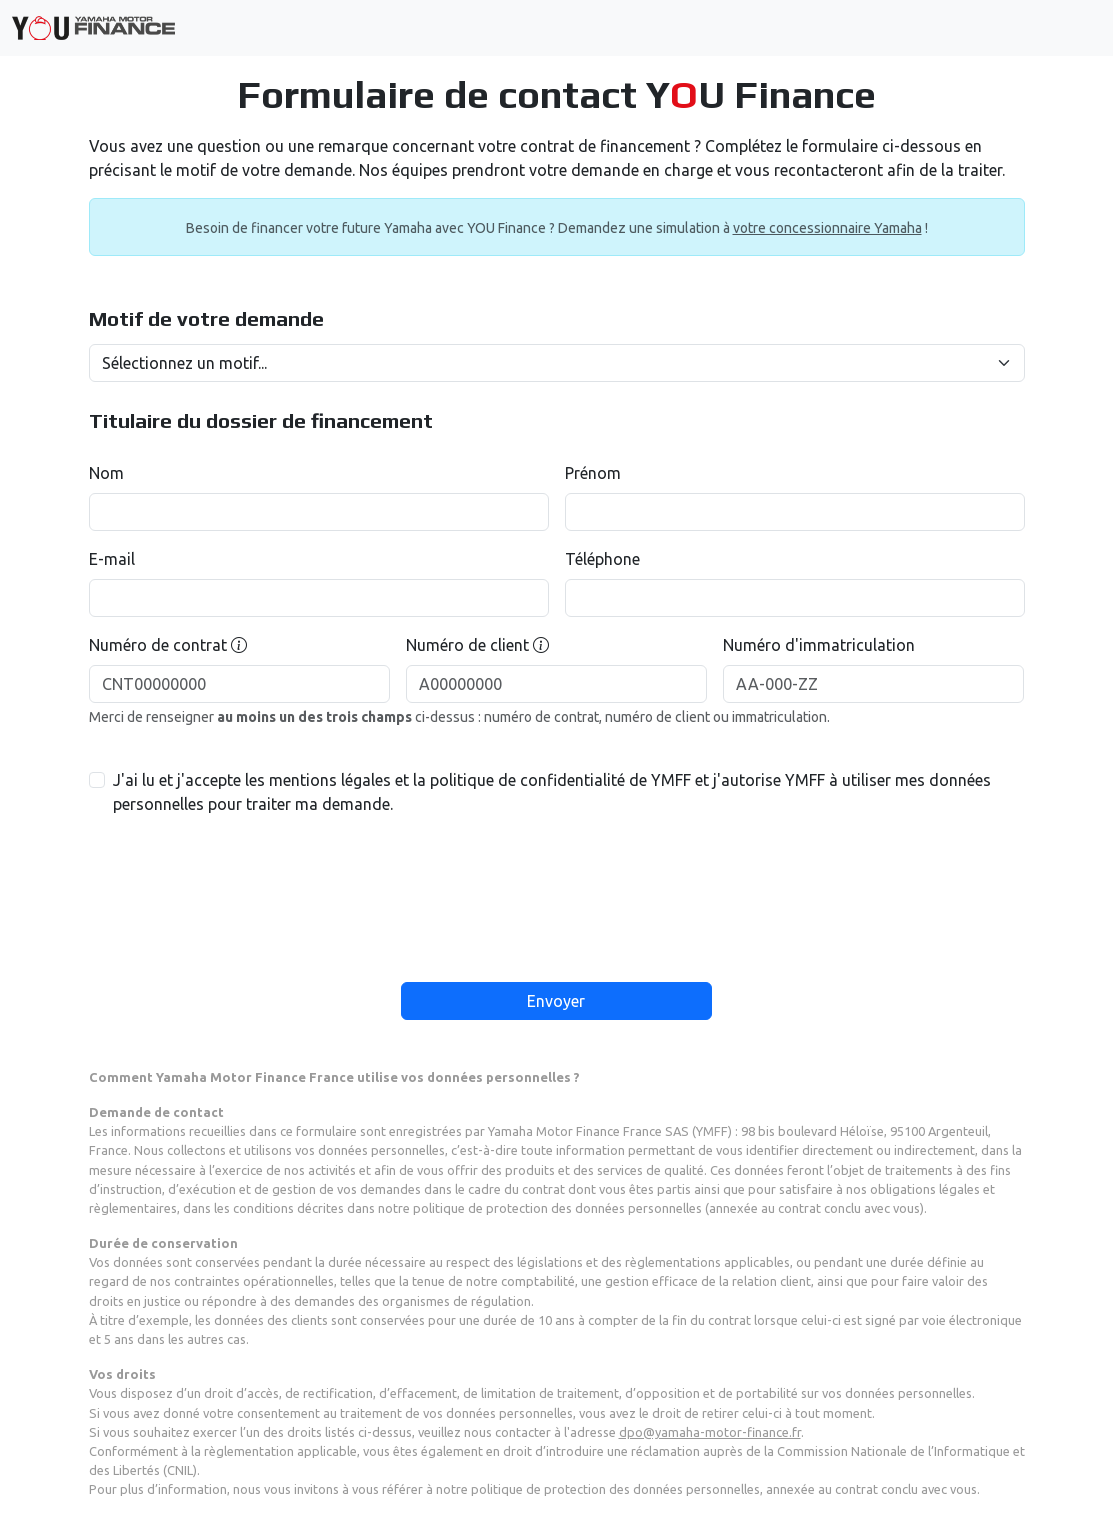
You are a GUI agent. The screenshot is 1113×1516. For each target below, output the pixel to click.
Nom (106, 473)
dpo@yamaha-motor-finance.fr (710, 1432)
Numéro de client (477, 645)
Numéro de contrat (168, 645)
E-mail (112, 559)
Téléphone (602, 559)
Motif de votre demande (206, 319)
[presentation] (557, 889)
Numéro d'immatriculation (819, 645)
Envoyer (556, 1001)
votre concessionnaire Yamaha (827, 228)
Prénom (593, 473)
